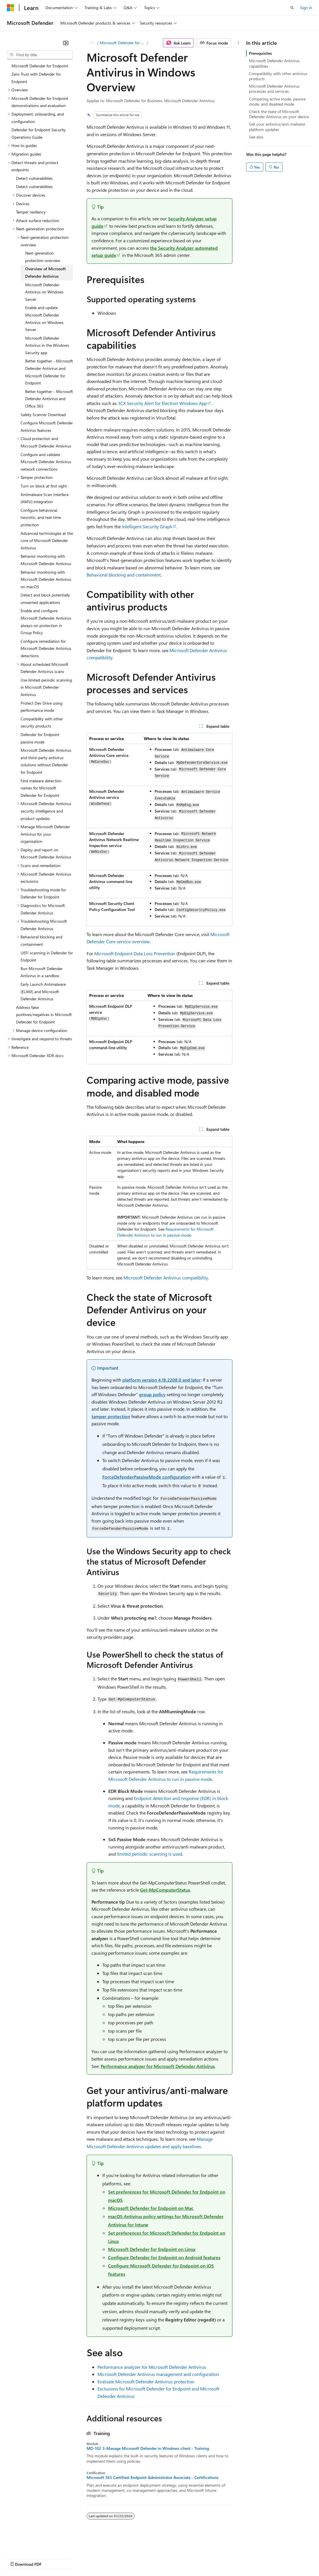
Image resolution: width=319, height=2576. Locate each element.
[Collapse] (66, 43)
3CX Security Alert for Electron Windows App (162, 403)
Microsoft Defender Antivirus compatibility (165, 1278)
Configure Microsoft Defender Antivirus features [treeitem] (47, 426)
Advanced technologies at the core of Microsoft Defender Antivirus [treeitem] (47, 541)
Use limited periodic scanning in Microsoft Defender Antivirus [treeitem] (46, 687)
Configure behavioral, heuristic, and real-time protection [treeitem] (41, 517)
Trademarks (237, 2558)
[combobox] (40, 54)
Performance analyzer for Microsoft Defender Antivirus (158, 2066)
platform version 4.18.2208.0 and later (161, 1380)
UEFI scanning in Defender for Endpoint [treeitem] (47, 956)
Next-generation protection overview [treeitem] (42, 256)
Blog (78, 2558)
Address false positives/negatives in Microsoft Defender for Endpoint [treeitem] (44, 1015)
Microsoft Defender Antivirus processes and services (274, 88)
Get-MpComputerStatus (165, 1890)
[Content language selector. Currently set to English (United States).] (33, 2544)
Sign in (306, 7)
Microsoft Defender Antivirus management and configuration (158, 2374)
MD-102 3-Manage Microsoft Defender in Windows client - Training (148, 2448)
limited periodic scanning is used (149, 1854)
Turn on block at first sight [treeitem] (44, 486)
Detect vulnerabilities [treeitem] (34, 178)
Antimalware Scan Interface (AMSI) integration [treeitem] (45, 498)
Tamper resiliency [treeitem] (31, 212)
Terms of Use (209, 2558)
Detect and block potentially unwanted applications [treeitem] (45, 598)
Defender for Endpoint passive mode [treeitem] (40, 738)
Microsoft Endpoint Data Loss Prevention (134, 953)
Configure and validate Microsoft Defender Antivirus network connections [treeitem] (46, 462)
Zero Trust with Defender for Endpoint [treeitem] (36, 77)
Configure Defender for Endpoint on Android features (164, 2257)
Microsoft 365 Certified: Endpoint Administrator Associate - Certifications (152, 2477)
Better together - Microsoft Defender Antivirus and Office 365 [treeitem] (49, 399)
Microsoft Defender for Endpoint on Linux (152, 2249)
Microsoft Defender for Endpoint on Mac (151, 2208)
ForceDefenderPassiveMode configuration (146, 1477)
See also (256, 137)
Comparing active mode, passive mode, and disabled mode (277, 101)
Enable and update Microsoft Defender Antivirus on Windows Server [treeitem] (44, 318)
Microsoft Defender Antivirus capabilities (274, 63)
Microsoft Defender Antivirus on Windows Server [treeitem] (44, 292)
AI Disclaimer (18, 2558)
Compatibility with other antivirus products (278, 76)
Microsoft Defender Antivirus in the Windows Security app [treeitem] (47, 345)
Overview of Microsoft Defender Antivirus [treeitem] (45, 272)
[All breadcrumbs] (92, 42)
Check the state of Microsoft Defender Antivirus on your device (279, 114)
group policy (152, 1394)
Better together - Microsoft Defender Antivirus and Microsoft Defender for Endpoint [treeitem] (49, 372)
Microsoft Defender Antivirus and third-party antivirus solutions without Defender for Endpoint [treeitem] (46, 761)
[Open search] (292, 8)
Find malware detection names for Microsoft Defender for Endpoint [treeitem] (41, 788)
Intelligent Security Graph (147, 526)
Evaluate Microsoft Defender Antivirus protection (145, 2381)
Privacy (125, 2558)
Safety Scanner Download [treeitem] (43, 414)
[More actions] (239, 42)
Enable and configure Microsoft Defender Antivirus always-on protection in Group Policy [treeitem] (46, 621)
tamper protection (110, 1416)
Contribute (102, 2558)
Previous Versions (52, 2558)
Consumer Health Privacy (164, 2558)
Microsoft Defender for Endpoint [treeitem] (39, 65)
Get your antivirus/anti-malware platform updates (277, 126)
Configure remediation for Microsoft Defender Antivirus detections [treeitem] (46, 648)
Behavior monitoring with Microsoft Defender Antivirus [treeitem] (46, 559)
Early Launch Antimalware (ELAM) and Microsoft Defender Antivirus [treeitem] (43, 991)
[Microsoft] (10, 7)
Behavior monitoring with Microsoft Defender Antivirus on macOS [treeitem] (46, 579)
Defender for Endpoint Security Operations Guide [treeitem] (38, 133)
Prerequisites (260, 53)
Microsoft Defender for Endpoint (123, 42)
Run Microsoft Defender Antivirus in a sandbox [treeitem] (42, 972)
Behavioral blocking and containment (124, 575)
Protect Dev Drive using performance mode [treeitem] (41, 706)
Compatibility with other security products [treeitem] (42, 722)
